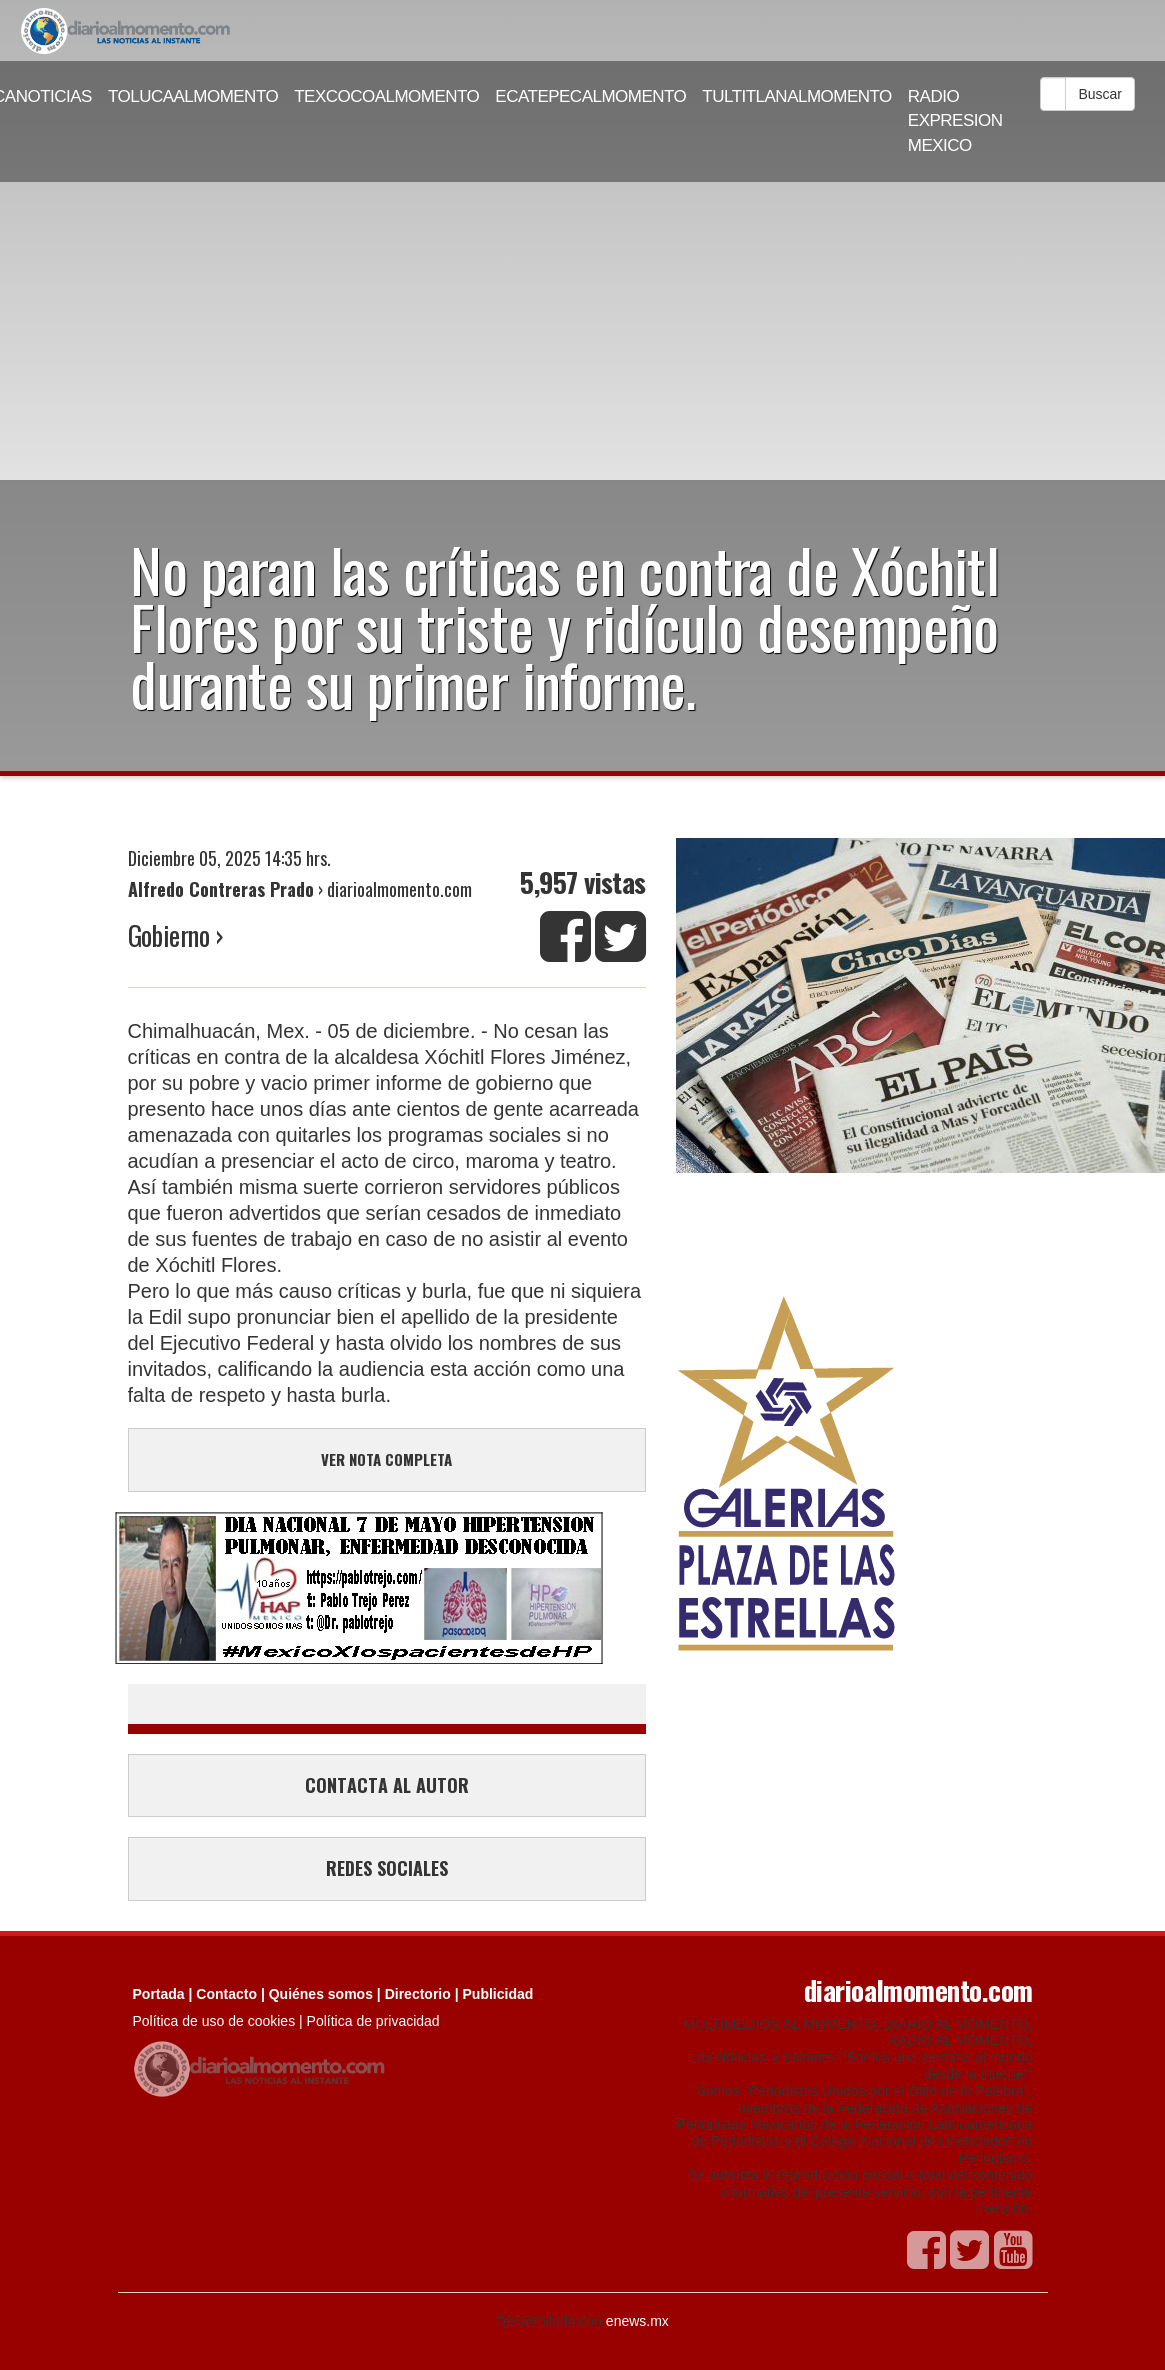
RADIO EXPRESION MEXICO (955, 121)
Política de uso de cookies (214, 2021)
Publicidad (498, 1994)
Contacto (226, 1994)
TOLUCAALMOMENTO (193, 96)
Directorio (418, 1994)
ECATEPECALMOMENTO (590, 96)
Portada (159, 1994)
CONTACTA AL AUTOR (387, 1785)
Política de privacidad (373, 2021)
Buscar (1100, 94)
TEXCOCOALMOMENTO (386, 96)
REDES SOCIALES (387, 1868)
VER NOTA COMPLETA (386, 1459)
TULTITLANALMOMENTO (797, 96)
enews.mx (637, 2321)
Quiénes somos (321, 1994)
